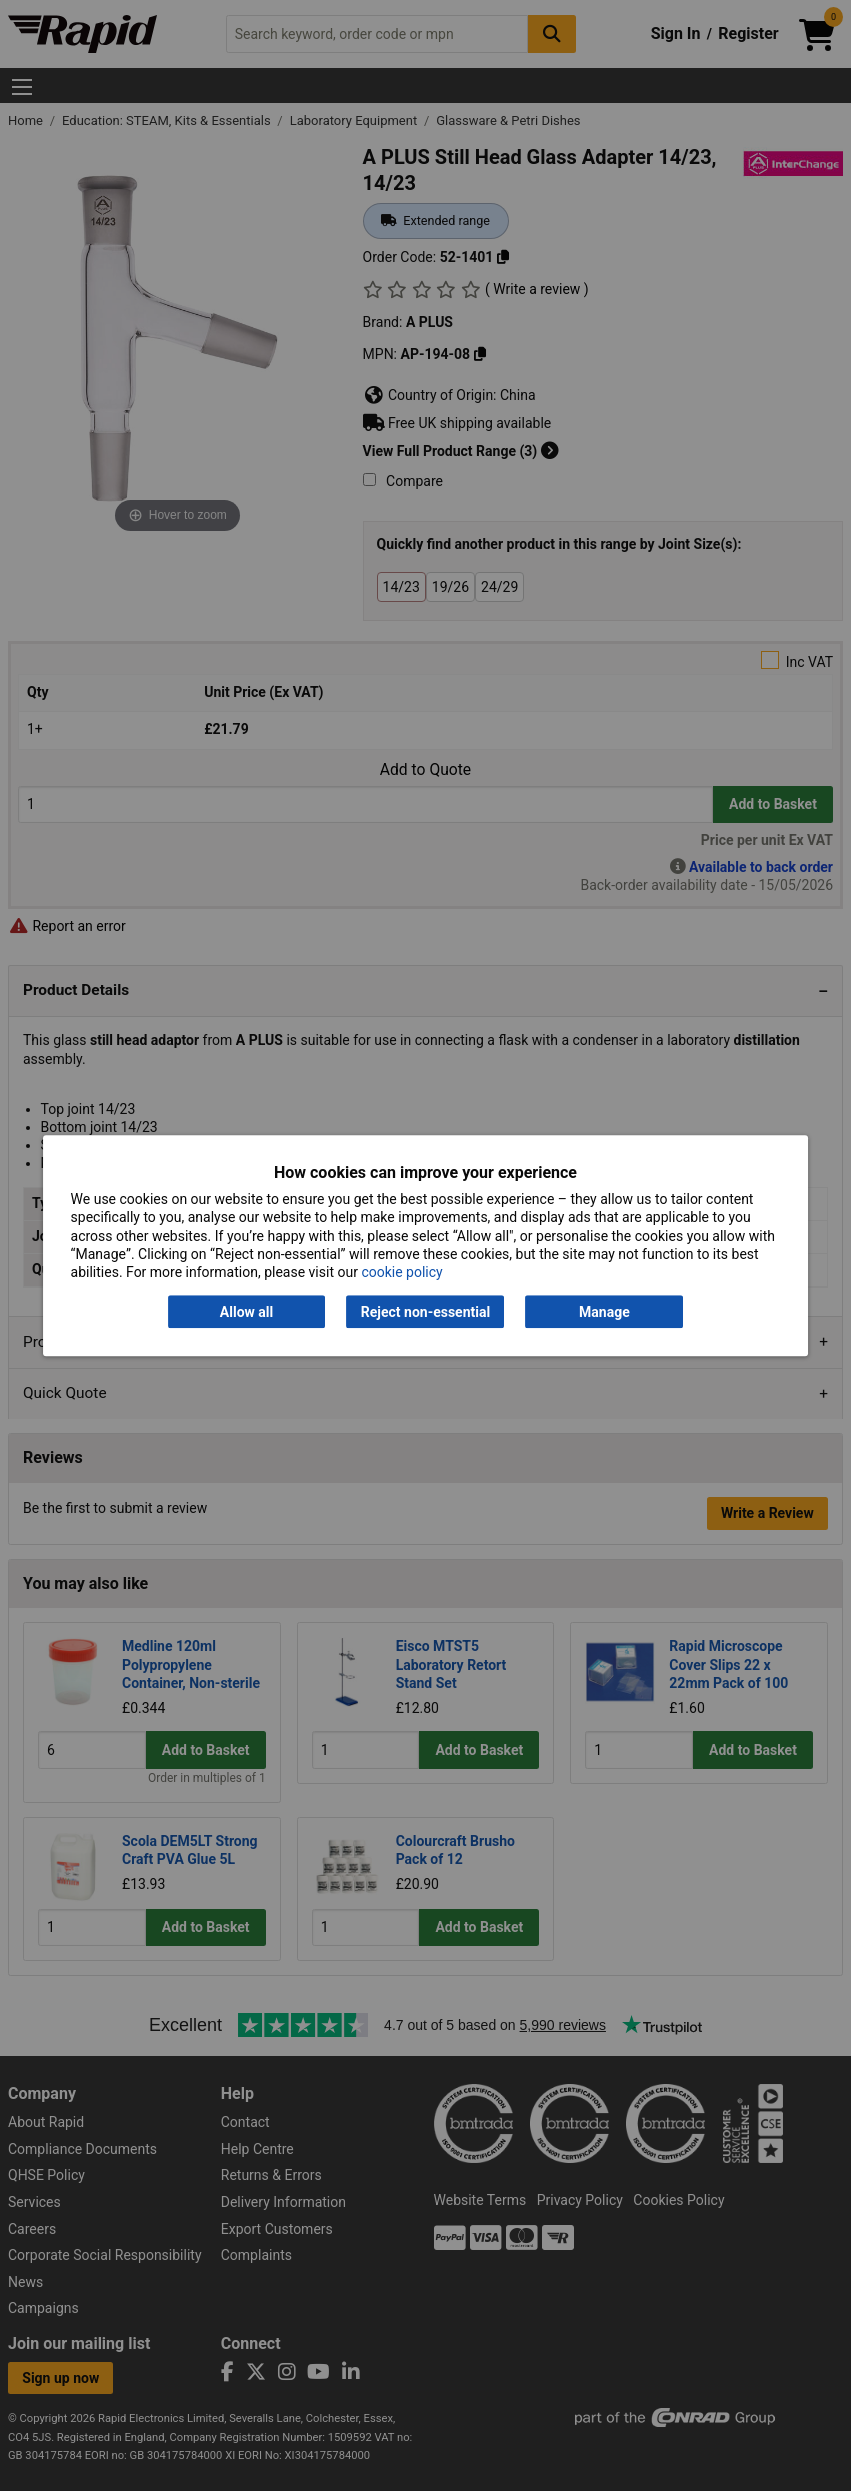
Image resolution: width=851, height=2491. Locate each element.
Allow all (246, 1312)
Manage (604, 1312)
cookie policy (401, 1272)
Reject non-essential (425, 1312)
